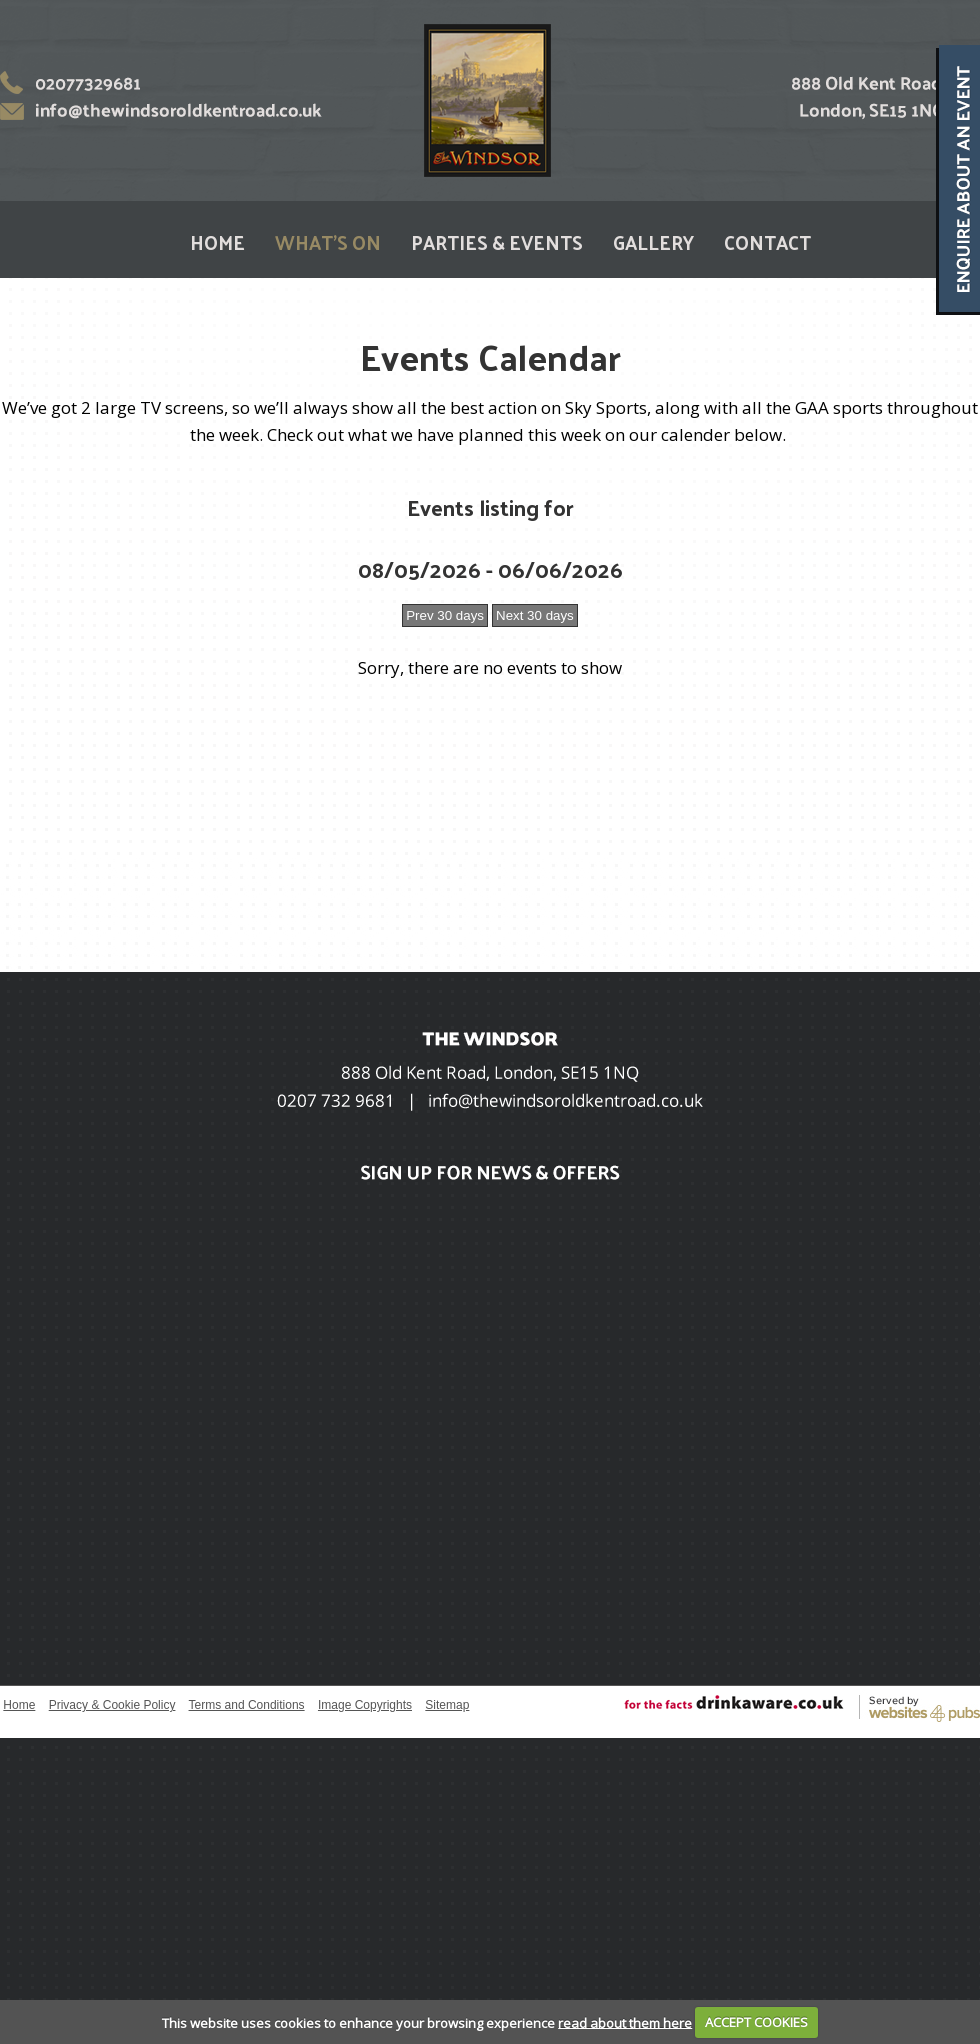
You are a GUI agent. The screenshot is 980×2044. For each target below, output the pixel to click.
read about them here (625, 2022)
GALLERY (653, 242)
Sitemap (447, 1705)
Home (19, 1705)
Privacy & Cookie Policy (112, 1705)
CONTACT (767, 242)
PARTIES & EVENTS (497, 242)
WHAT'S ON (328, 242)
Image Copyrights (365, 1705)
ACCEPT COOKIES (756, 2022)
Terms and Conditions (247, 1705)
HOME (217, 242)
